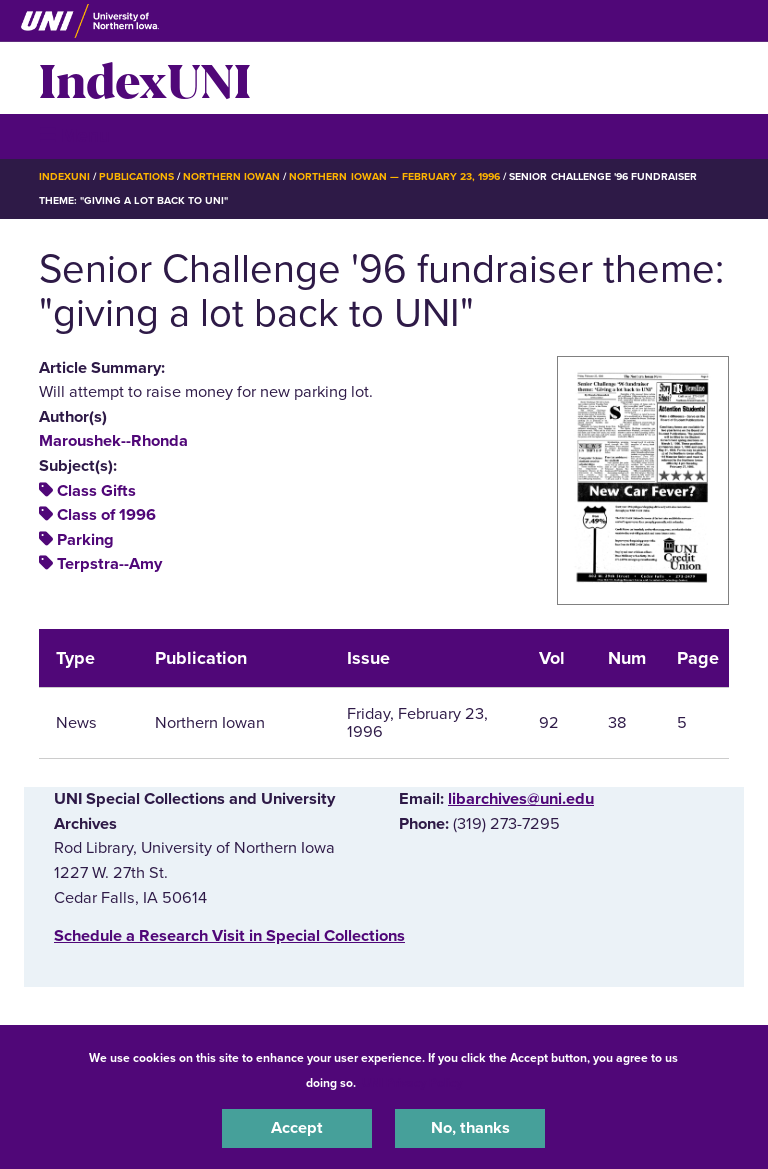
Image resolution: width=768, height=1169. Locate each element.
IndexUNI (145, 78)
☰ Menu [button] (74, 135)
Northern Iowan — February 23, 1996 (394, 176)
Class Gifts (96, 491)
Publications (136, 176)
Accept (297, 1128)
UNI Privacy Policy (412, 1083)
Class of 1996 (106, 515)
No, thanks (470, 1128)
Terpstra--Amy (109, 564)
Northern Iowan (231, 176)
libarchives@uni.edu (521, 799)
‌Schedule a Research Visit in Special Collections (229, 936)
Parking (85, 540)
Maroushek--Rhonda (113, 441)
